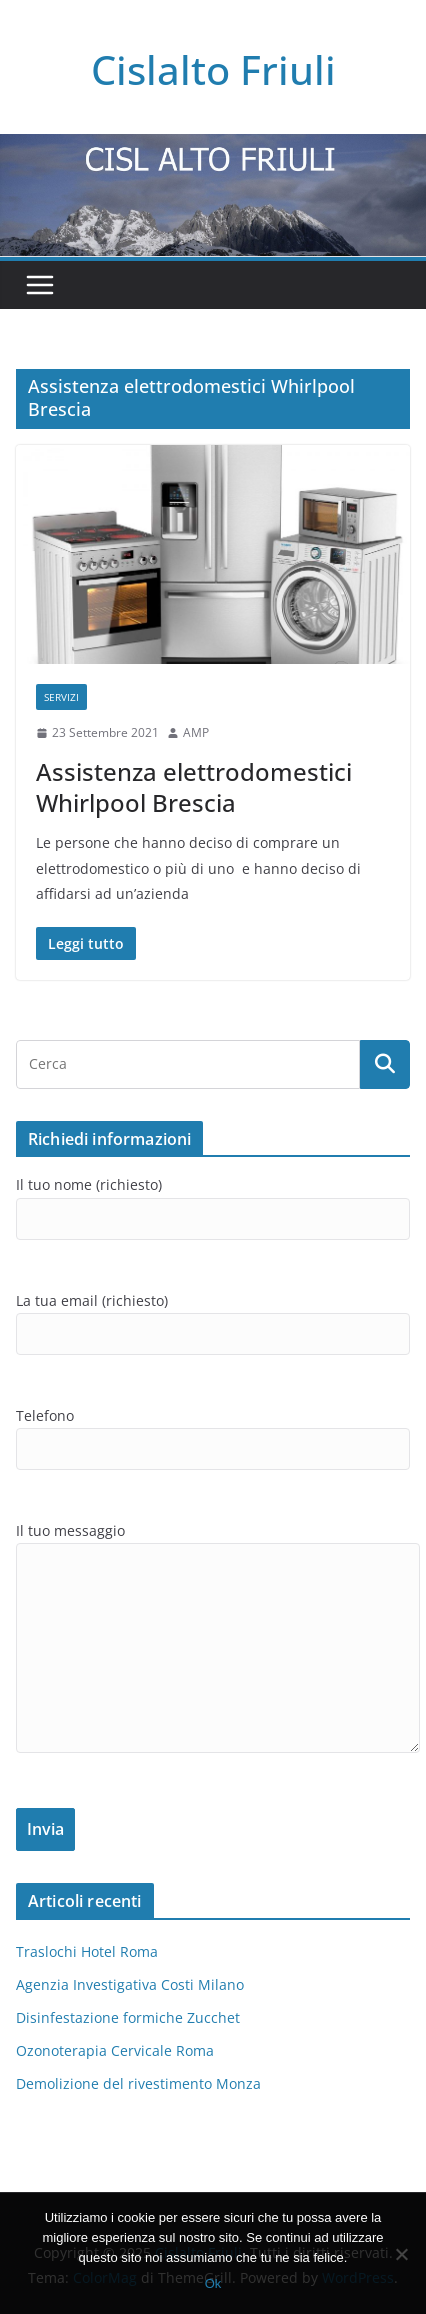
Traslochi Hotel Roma (87, 1951)
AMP (196, 732)
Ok (213, 2283)
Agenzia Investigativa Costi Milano (130, 1984)
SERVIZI (61, 697)
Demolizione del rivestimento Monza (138, 2083)
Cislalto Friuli (213, 69)
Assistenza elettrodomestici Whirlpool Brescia (194, 787)
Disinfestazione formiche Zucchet (128, 2017)
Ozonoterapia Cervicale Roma (115, 2050)
